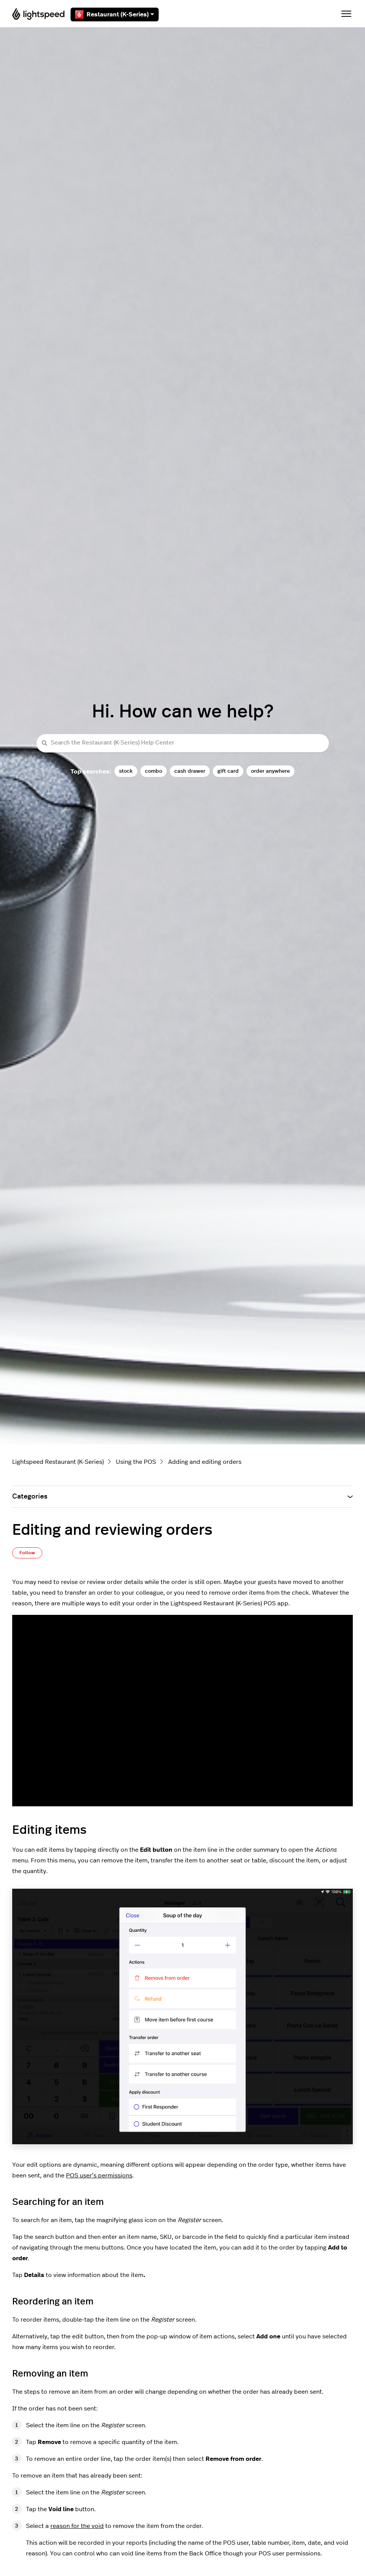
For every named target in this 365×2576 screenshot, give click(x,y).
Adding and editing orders (204, 1462)
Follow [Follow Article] (27, 1552)
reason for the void (77, 2526)
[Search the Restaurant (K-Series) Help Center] (182, 743)
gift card (228, 770)
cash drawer (189, 770)
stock (126, 770)
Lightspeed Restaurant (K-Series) (58, 1462)
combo (153, 770)
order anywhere (270, 770)
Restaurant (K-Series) (114, 14)
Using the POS (136, 1462)
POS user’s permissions (99, 2175)
